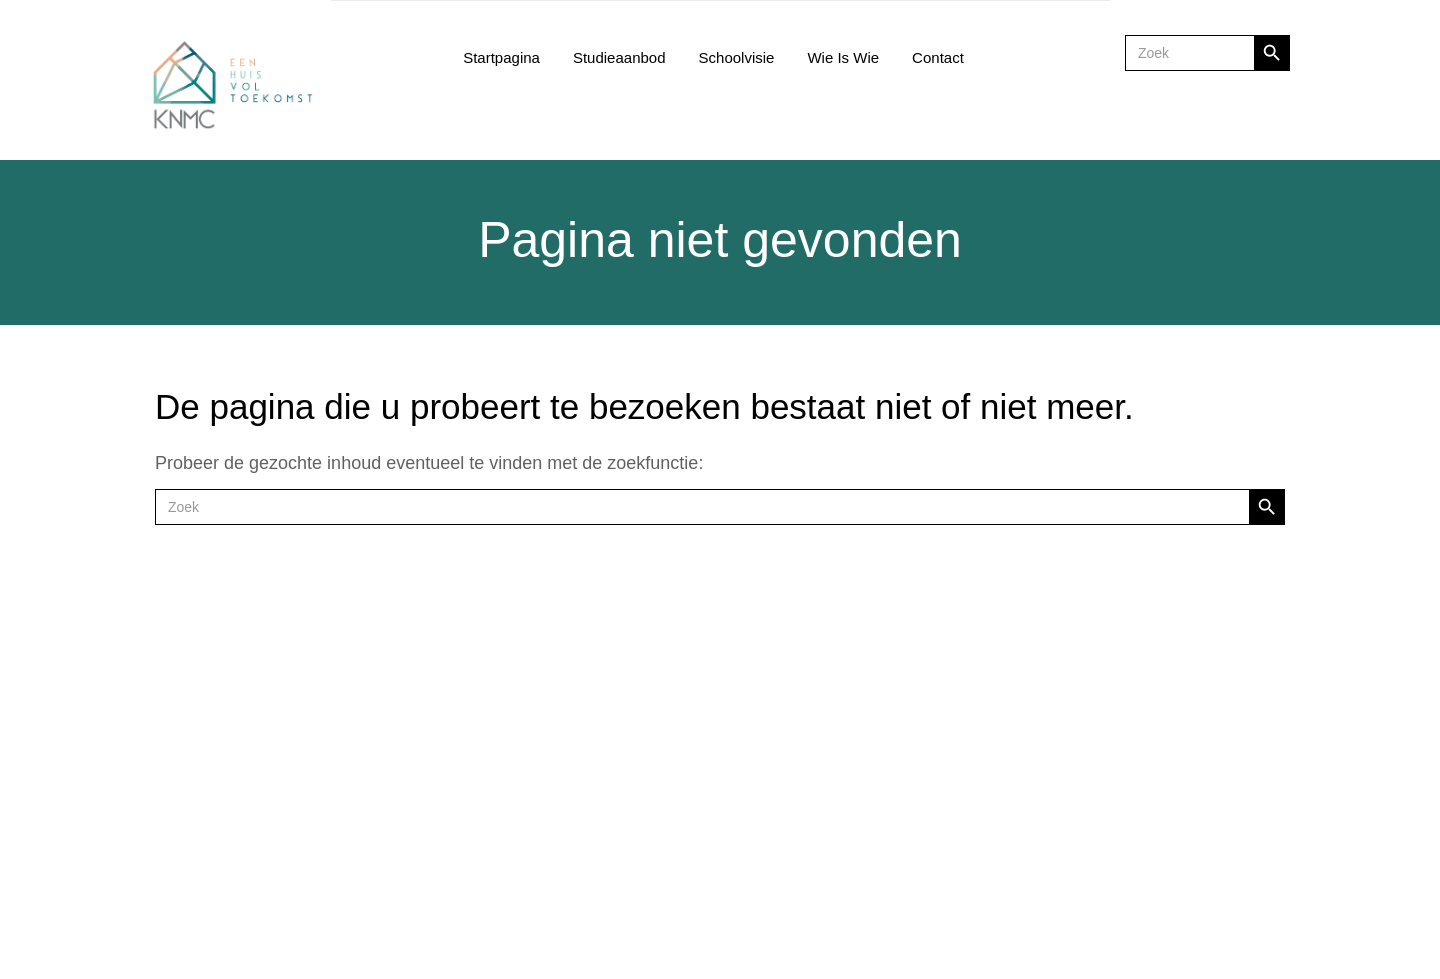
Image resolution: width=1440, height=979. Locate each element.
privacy (651, 865)
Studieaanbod (619, 57)
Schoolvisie (737, 57)
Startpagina (501, 57)
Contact (938, 57)
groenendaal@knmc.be (1163, 791)
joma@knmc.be (904, 791)
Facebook (670, 701)
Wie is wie (843, 57)
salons (649, 792)
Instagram (661, 683)
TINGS (1222, 919)
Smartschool (669, 665)
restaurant (661, 774)
